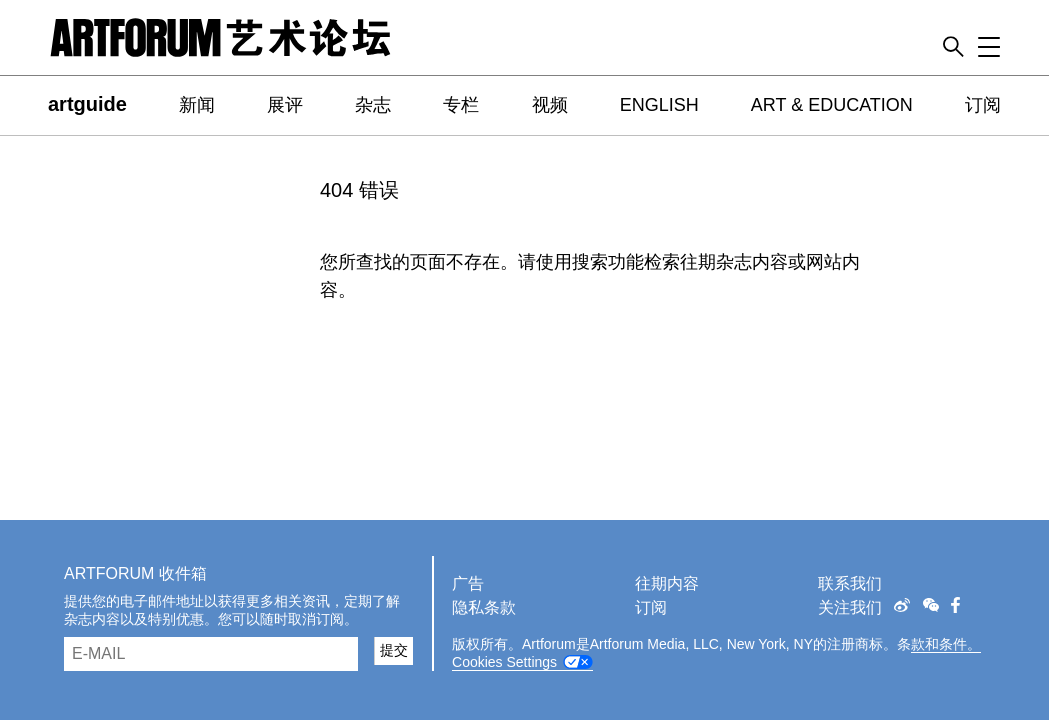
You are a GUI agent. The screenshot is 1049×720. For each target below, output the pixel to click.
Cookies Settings (504, 662)
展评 (285, 105)
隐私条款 (484, 607)
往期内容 (667, 583)
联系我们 (850, 583)
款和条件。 (946, 644)
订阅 (983, 105)
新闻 (197, 105)
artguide (87, 104)
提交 (394, 650)
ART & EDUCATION (832, 105)
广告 (468, 583)
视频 (550, 105)
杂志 (373, 105)
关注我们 (850, 607)
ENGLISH (659, 105)
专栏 (461, 105)
